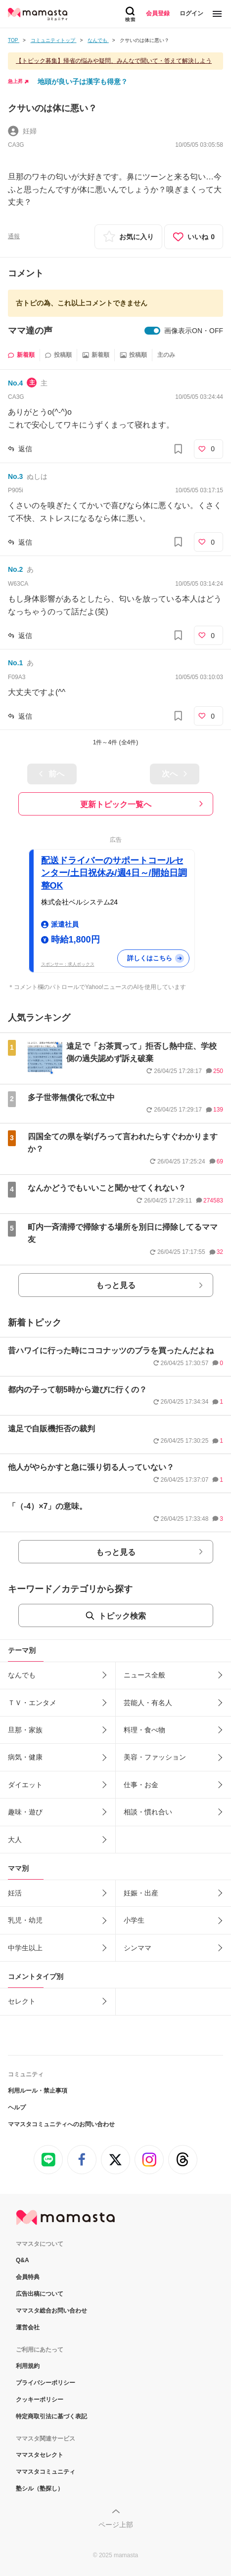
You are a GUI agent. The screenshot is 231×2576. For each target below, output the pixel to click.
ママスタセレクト (39, 2455)
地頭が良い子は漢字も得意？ (83, 82)
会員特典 (28, 2277)
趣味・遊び (25, 1812)
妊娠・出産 (141, 1893)
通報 (14, 236)
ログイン (191, 13)
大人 (15, 1840)
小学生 (134, 1920)
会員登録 (158, 13)
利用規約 (28, 2366)
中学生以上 (25, 1948)
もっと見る (116, 1285)
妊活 (15, 1893)
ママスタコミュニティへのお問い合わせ (61, 2124)
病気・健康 (25, 1757)
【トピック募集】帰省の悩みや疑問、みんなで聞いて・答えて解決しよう (114, 60)
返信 (25, 448)
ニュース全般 (144, 1675)
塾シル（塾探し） (39, 2488)
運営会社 (28, 2327)
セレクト (22, 2001)
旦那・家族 (25, 1730)
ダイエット (25, 1785)
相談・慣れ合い (148, 1812)
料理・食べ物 (144, 1730)
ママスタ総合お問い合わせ (51, 2311)
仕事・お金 (141, 1785)
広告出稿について (39, 2294)
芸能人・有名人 (148, 1703)
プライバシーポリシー (45, 2383)
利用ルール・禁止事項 (37, 2091)
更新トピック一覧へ (115, 804)
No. (15, 383)
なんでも (22, 1675)
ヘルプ (17, 2107)
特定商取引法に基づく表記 (51, 2416)
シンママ (137, 1948)
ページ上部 (115, 2525)
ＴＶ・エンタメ (32, 1703)
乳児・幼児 (25, 1920)
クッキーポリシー (39, 2400)
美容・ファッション (155, 1757)
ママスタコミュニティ (45, 2472)
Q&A (22, 2260)
